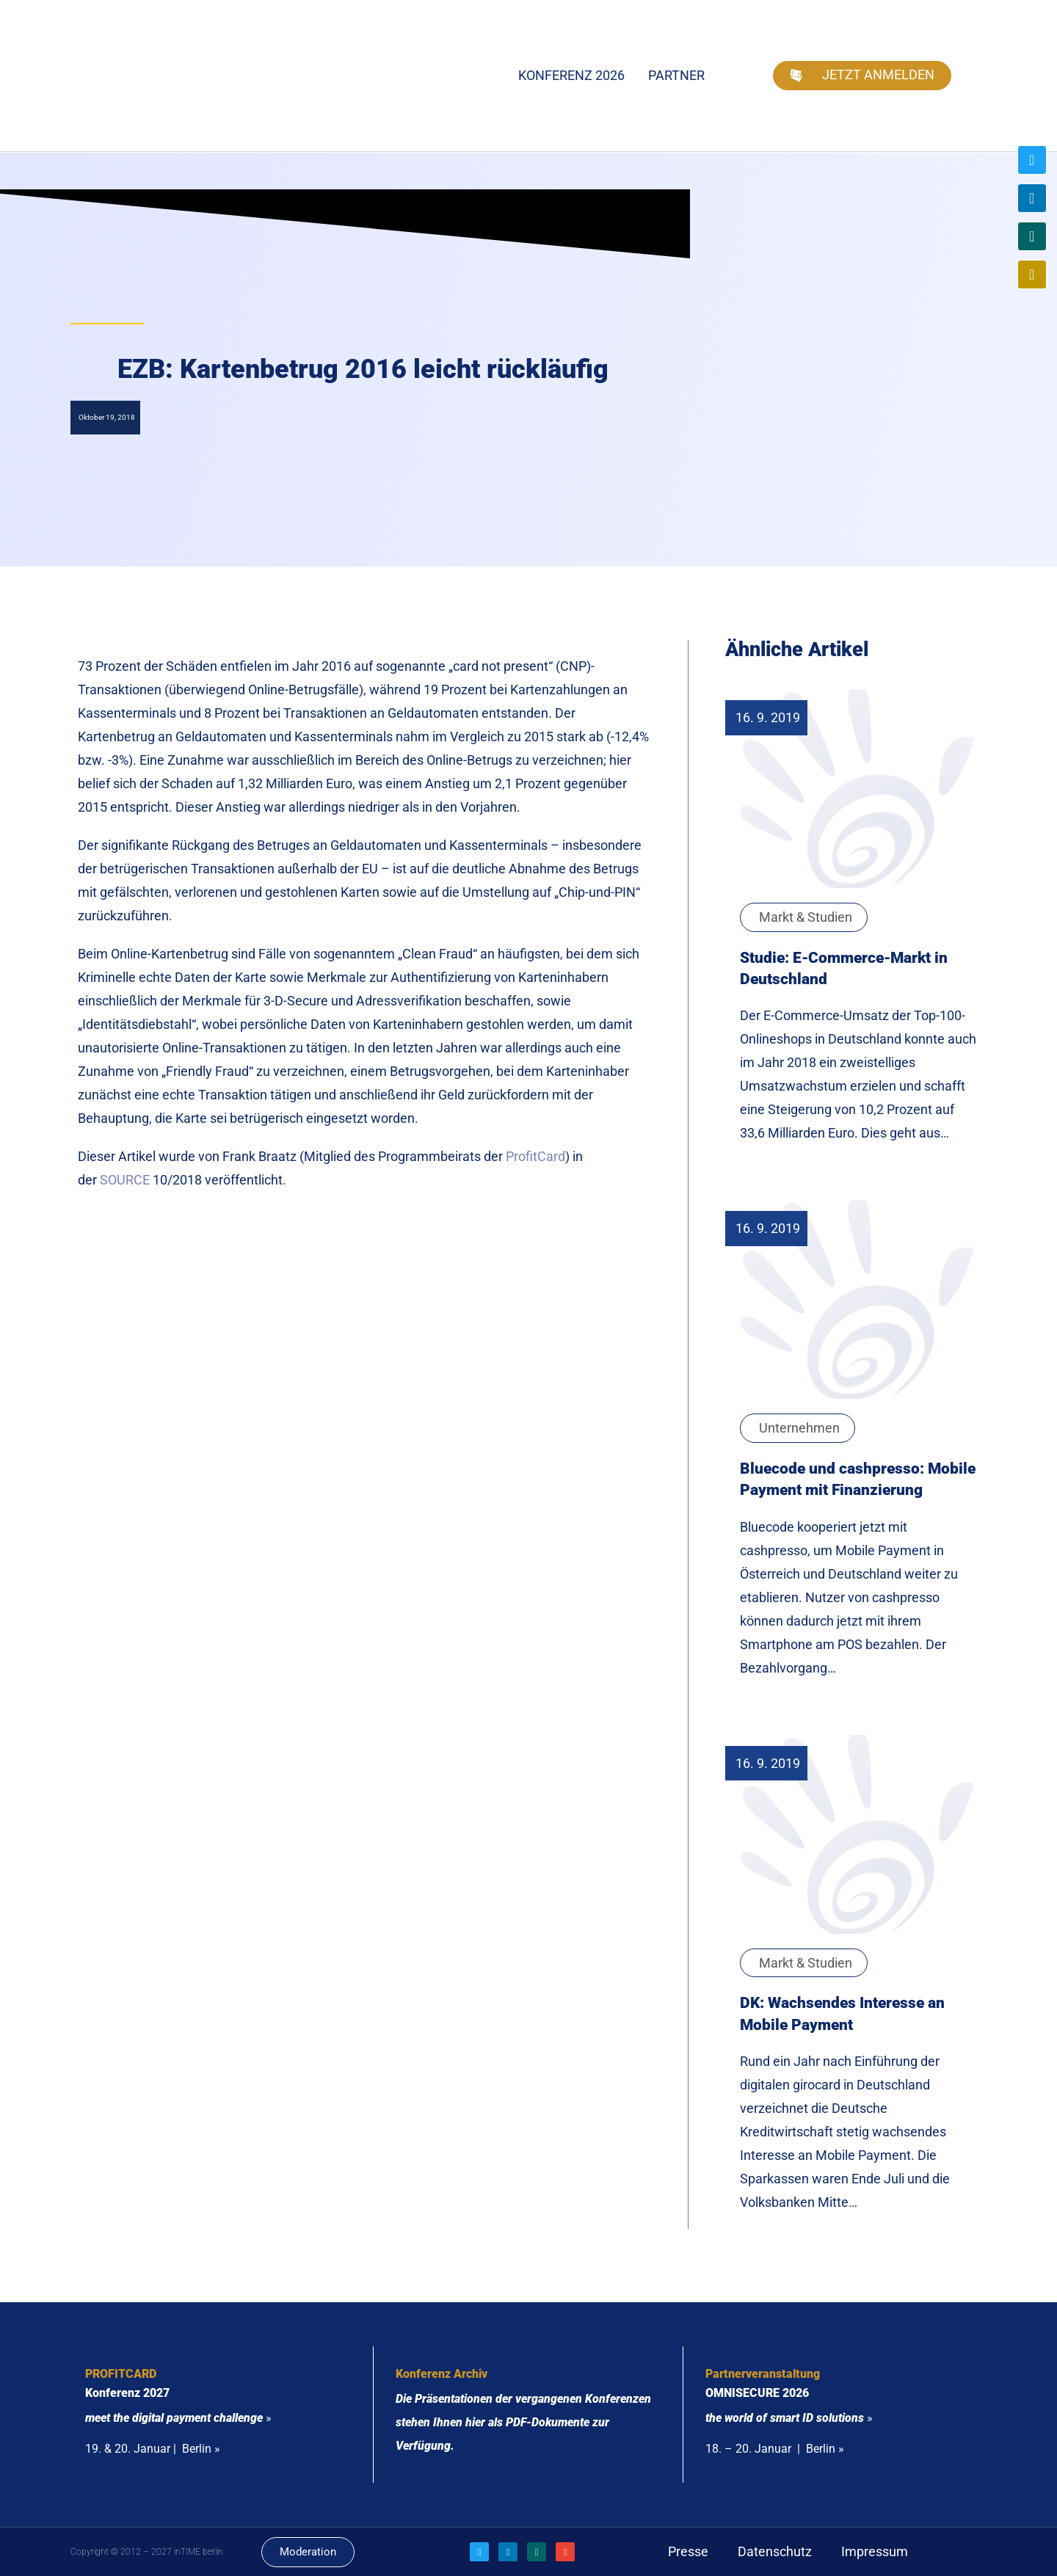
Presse (688, 2551)
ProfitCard (535, 1156)
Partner (676, 75)
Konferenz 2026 (571, 75)
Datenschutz (775, 2551)
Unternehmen (799, 1428)
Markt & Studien (805, 917)
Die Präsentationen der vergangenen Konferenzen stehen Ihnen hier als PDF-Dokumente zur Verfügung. (523, 2422)
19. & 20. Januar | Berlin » (152, 2449)
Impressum (874, 2551)
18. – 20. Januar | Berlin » (774, 2449)
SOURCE (125, 1179)
